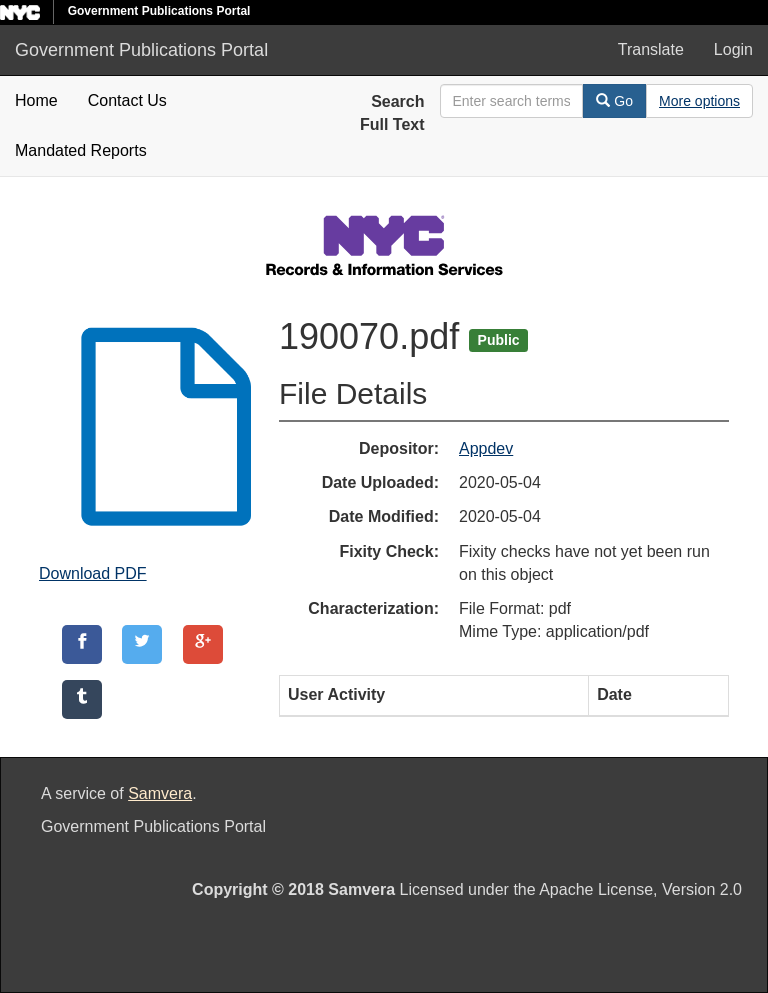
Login (733, 49)
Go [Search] (614, 101)
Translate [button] (651, 49)
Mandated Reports (81, 150)
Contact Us (127, 100)
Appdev (486, 448)
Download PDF (93, 573)
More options (699, 101)
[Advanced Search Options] (699, 101)
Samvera (160, 793)
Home (36, 100)
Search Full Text (392, 113)
